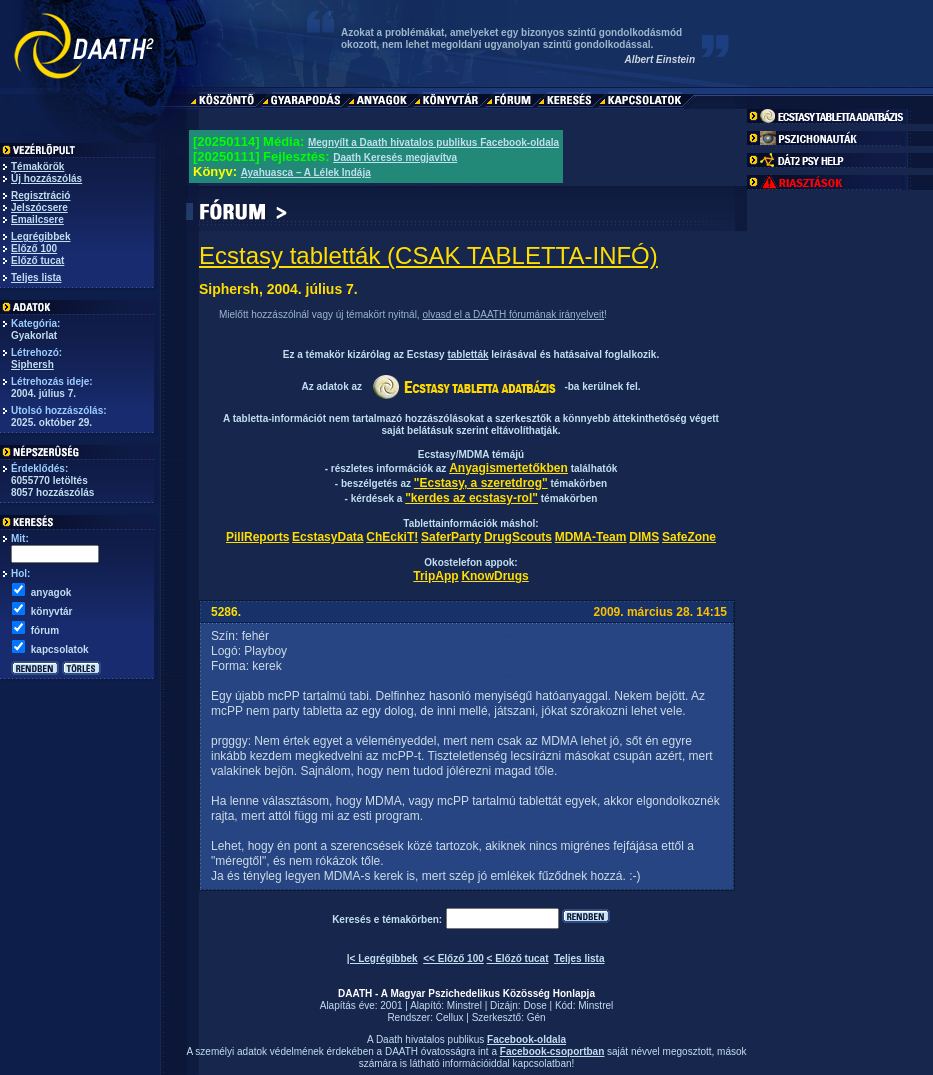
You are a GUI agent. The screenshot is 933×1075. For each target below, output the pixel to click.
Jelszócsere (39, 207)
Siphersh (32, 364)
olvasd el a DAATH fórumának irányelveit (513, 314)
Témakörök (37, 166)
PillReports (257, 537)
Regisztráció (40, 195)
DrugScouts (518, 537)
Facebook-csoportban (552, 1051)
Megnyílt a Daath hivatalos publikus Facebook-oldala (433, 142)
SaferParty (451, 537)
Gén (536, 1017)
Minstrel (464, 1005)
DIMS (644, 537)
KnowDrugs (494, 576)
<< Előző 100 (453, 958)
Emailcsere (37, 219)
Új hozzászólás (46, 178)
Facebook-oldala (526, 1039)
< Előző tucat (518, 958)
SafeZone (689, 537)
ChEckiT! (392, 537)
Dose (534, 1005)
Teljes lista (36, 277)
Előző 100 (34, 248)
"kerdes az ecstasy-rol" (471, 498)
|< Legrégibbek (382, 958)
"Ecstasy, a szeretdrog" (481, 483)
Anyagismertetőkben (508, 468)
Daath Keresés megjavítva (395, 157)
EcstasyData (327, 537)
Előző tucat (37, 260)
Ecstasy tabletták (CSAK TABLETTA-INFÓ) (428, 255)
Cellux (450, 1017)
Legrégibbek (40, 236)
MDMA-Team (591, 537)
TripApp (435, 576)
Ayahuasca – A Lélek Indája (306, 172)
